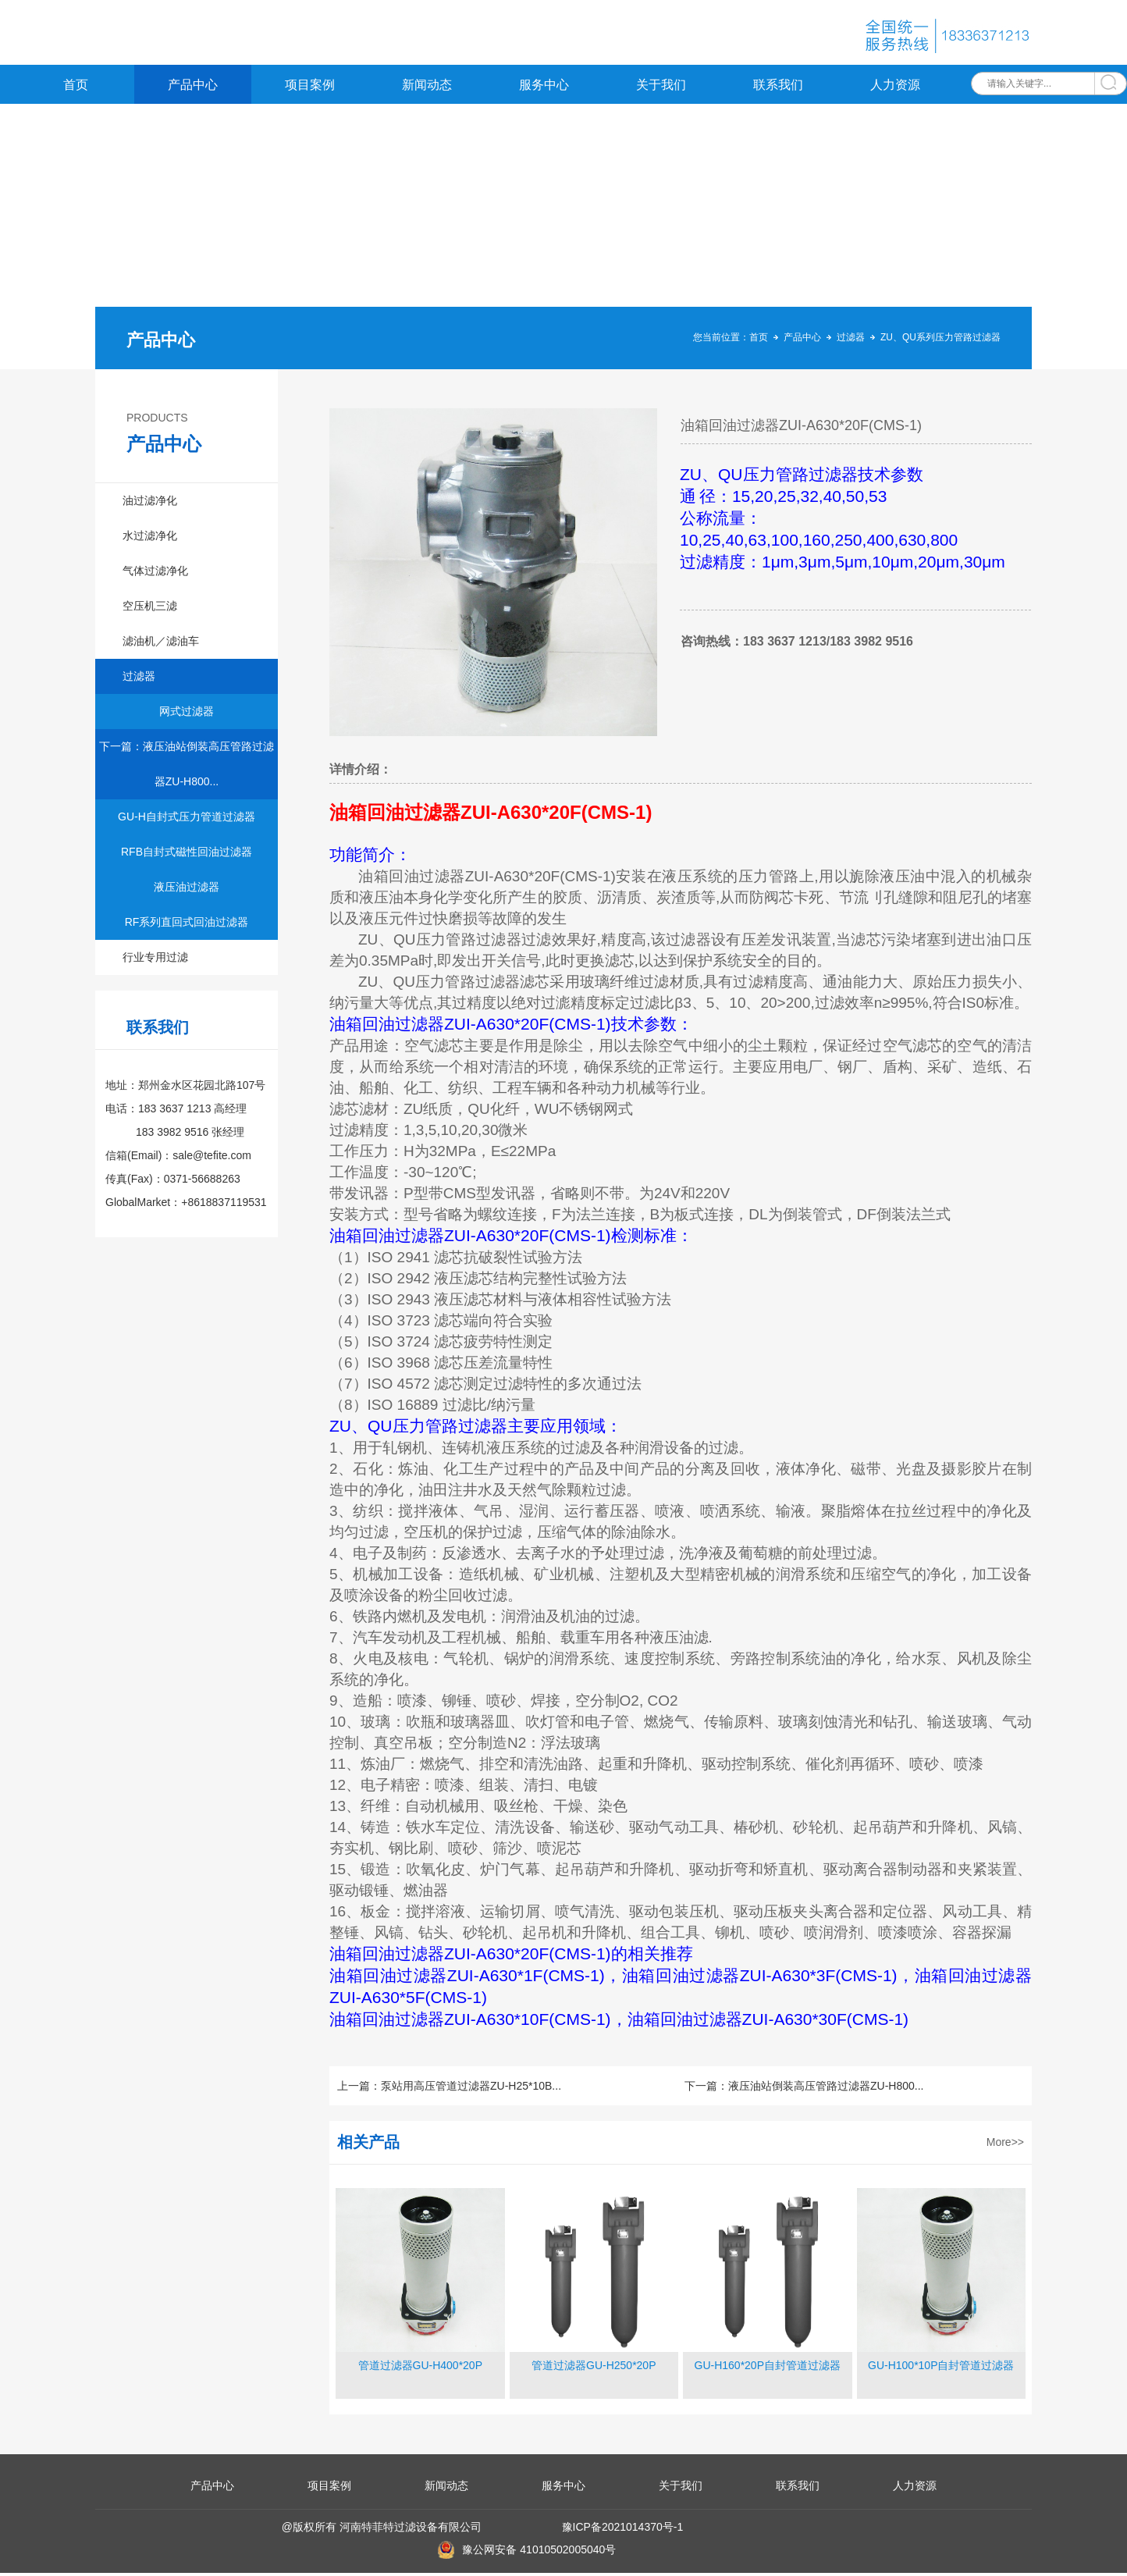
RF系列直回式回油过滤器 (187, 925)
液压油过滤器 (186, 890)
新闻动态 (427, 87)
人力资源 (895, 87)
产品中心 (193, 87)
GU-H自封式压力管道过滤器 (186, 819)
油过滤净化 (150, 503)
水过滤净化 (150, 538)
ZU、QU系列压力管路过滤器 (940, 340)
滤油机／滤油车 (161, 644)
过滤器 (851, 340)
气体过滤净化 (155, 574)
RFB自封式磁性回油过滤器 (186, 855)
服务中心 (544, 87)
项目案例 (310, 87)
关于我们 (661, 87)
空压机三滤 (150, 609)
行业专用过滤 (155, 960)
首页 (75, 87)
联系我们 (778, 87)
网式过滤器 (186, 714)
